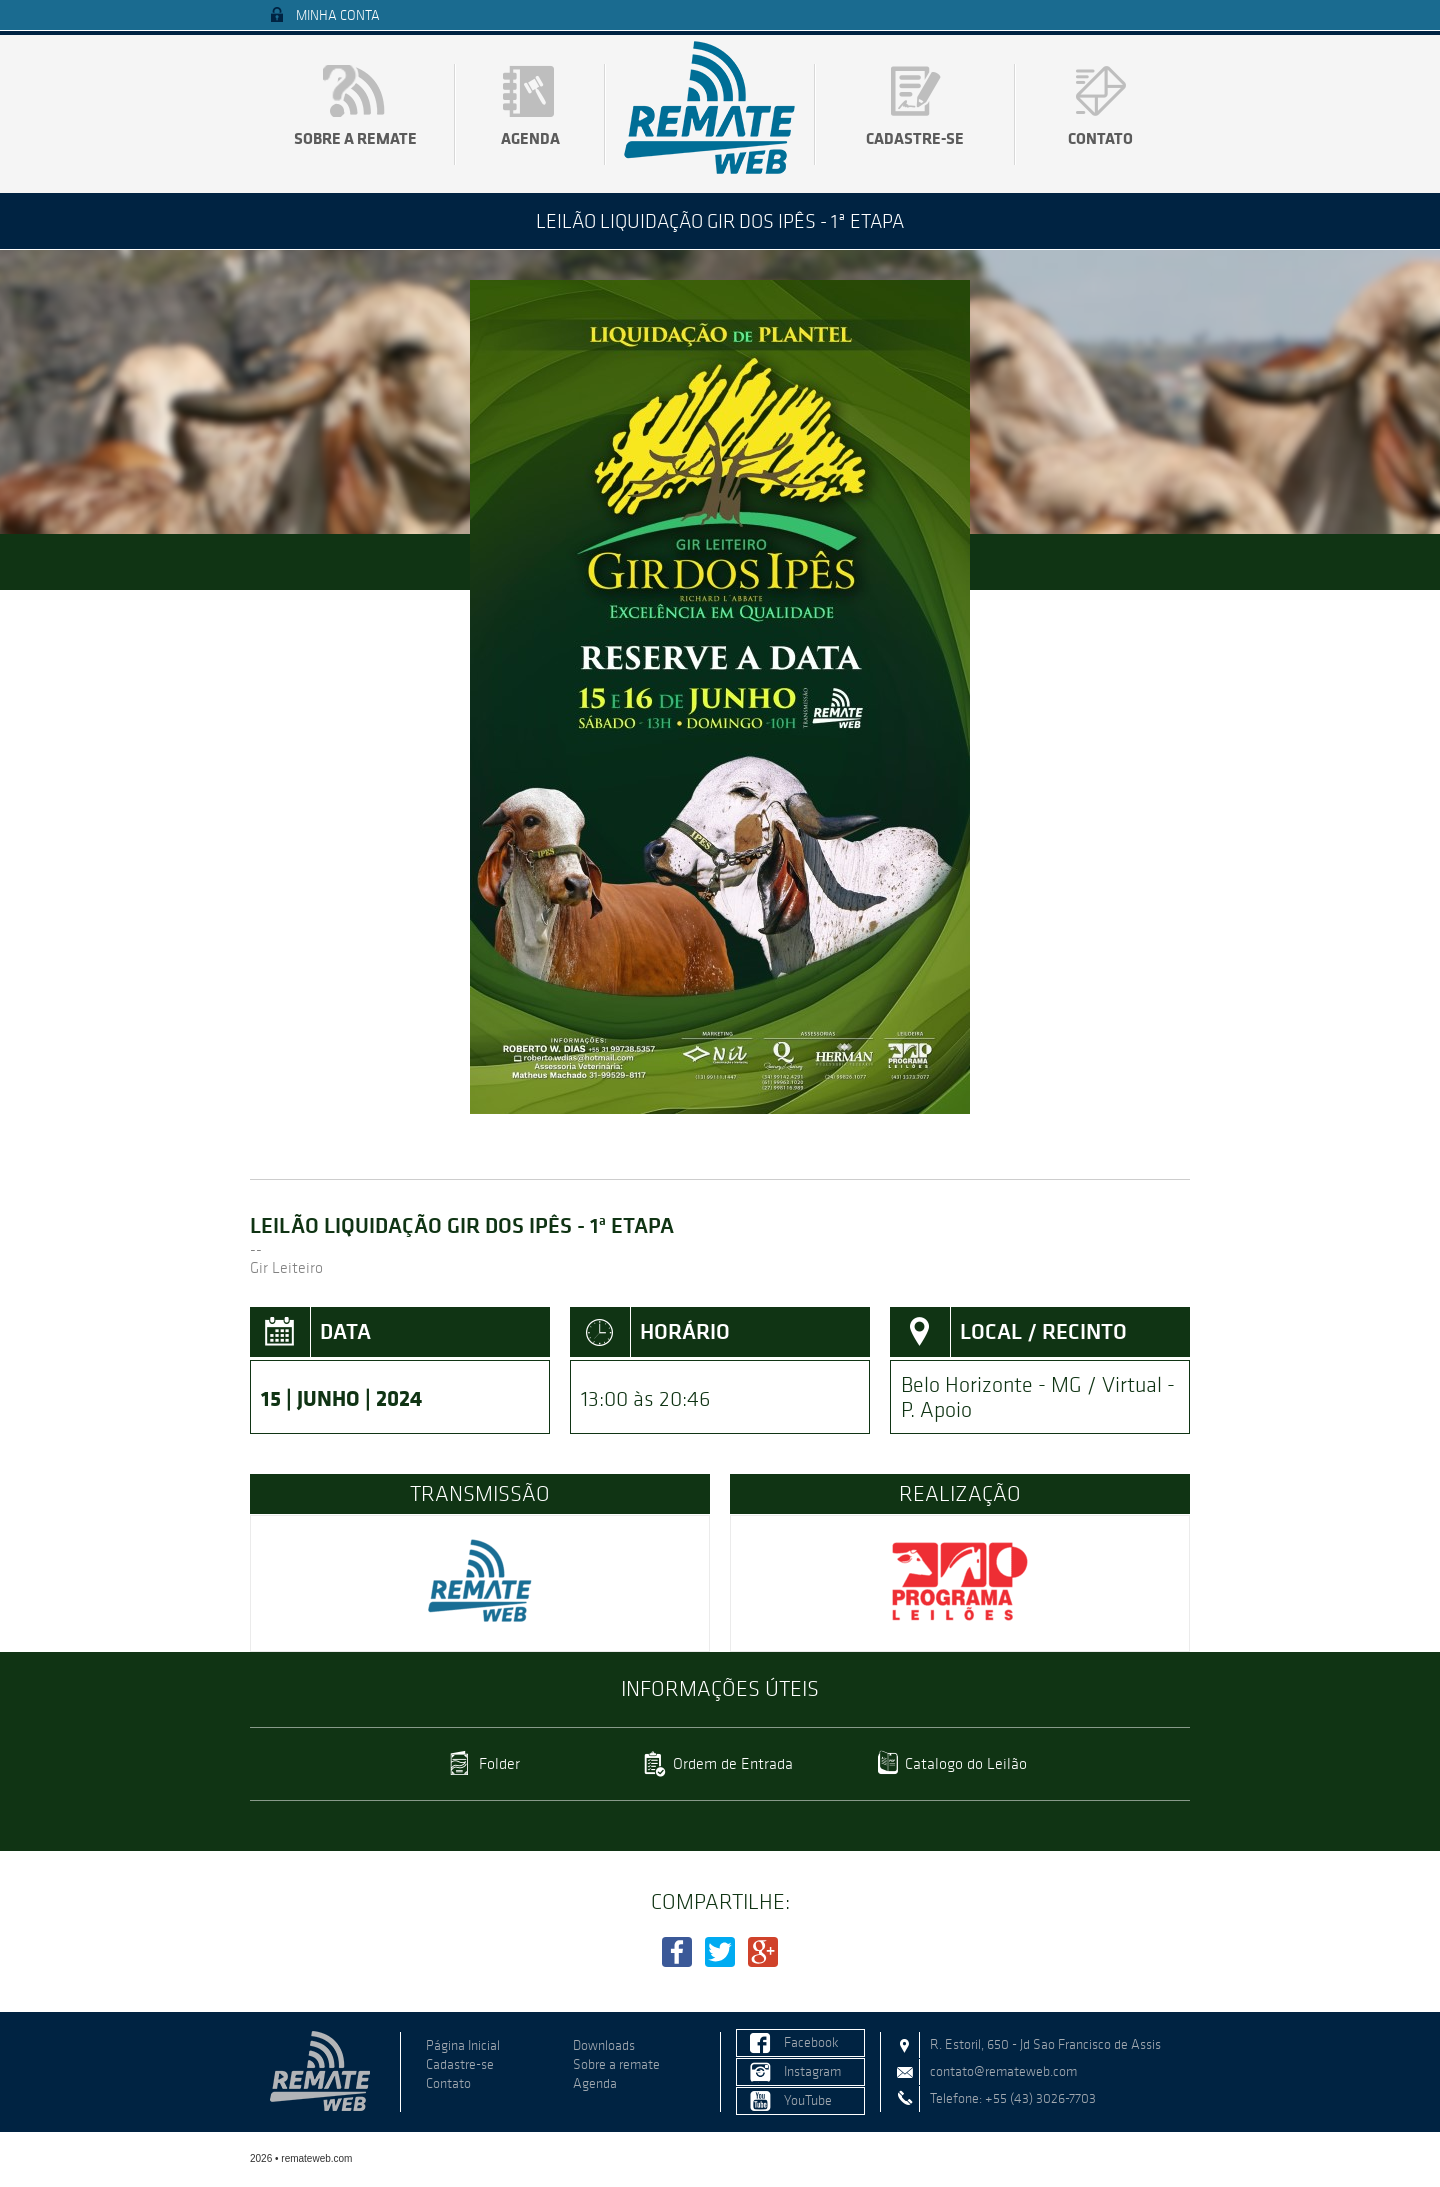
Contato (1100, 138)
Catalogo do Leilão (966, 1763)
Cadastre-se (915, 138)
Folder (499, 1763)
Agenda (530, 138)
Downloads (604, 2045)
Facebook (811, 2042)
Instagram (812, 2071)
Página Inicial (463, 2045)
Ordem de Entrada (733, 1763)
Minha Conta (338, 15)
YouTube (808, 2100)
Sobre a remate (355, 138)
